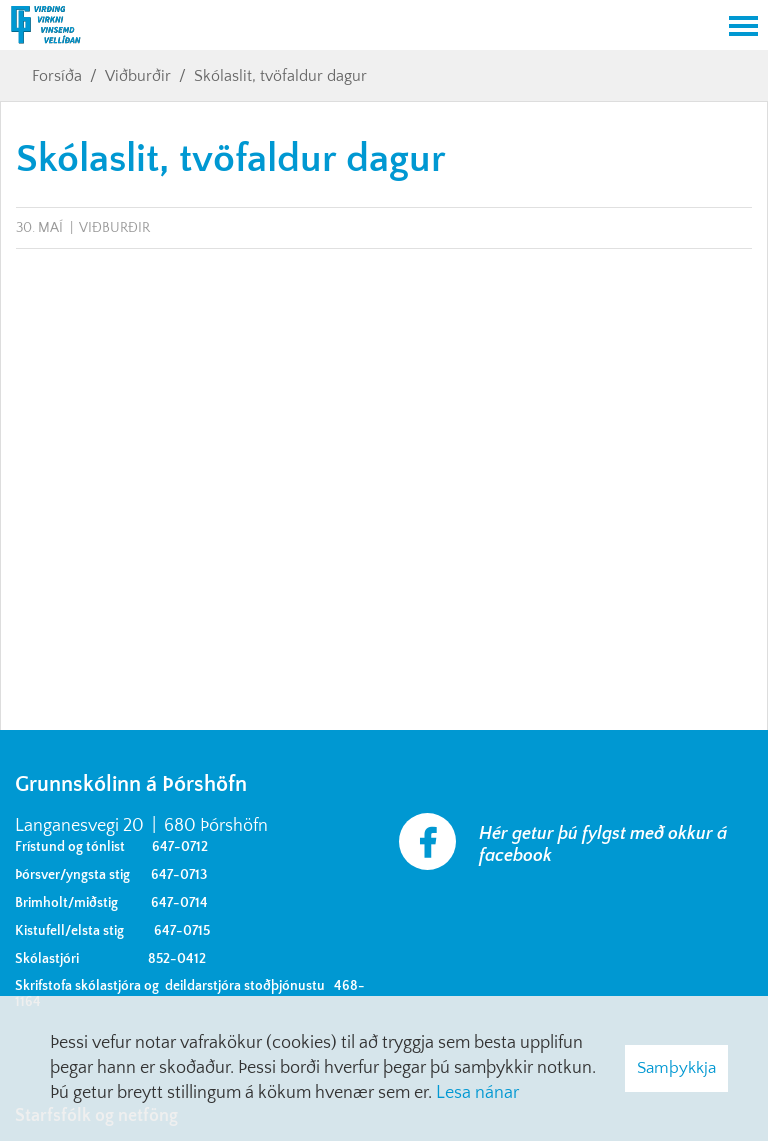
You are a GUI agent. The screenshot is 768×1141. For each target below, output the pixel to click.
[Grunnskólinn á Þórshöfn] (359, 27)
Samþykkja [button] (676, 1068)
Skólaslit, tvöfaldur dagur (280, 76)
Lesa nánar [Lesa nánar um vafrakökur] (477, 1093)
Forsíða (57, 76)
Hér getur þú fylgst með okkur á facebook (603, 845)
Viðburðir (138, 76)
